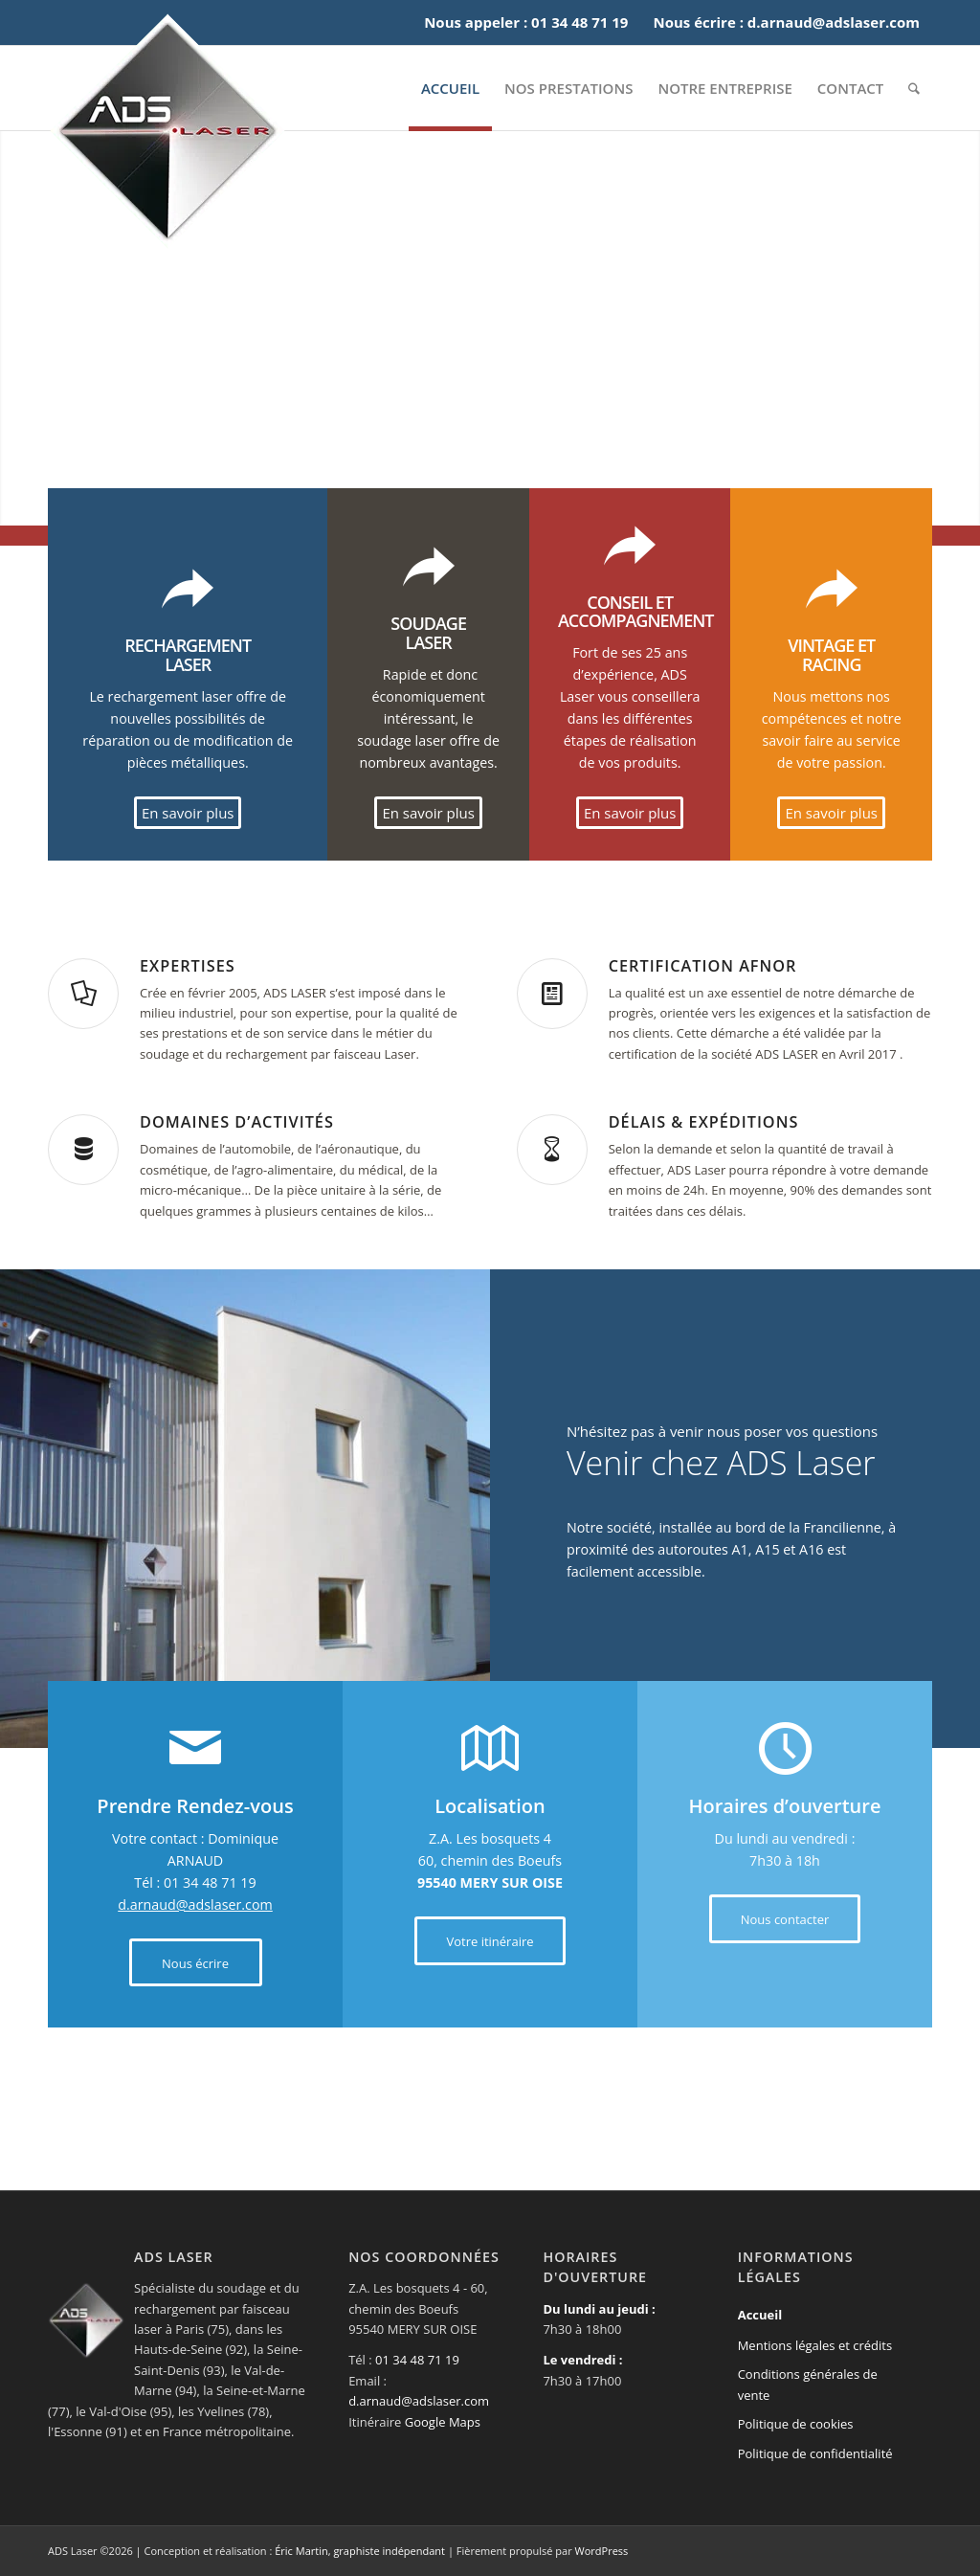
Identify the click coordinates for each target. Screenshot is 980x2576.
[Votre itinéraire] (489, 1940)
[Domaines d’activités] (83, 1149)
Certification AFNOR (703, 965)
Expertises (187, 965)
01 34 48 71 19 (417, 2359)
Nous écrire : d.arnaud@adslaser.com (786, 22)
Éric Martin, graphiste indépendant (360, 2550)
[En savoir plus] (188, 812)
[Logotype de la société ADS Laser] (167, 131)
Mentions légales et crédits (815, 2345)
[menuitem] (450, 88)
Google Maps (442, 2421)
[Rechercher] (914, 88)
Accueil (760, 2314)
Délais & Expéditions (704, 1121)
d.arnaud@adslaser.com (195, 1904)
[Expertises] (83, 993)
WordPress (602, 2550)
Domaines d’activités (237, 1121)
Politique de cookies (796, 2423)
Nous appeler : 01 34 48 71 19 (526, 22)
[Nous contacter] (785, 1918)
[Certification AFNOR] (552, 993)
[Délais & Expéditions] (552, 1149)
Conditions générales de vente (808, 2384)
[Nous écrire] (195, 1962)
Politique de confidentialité (815, 2453)
